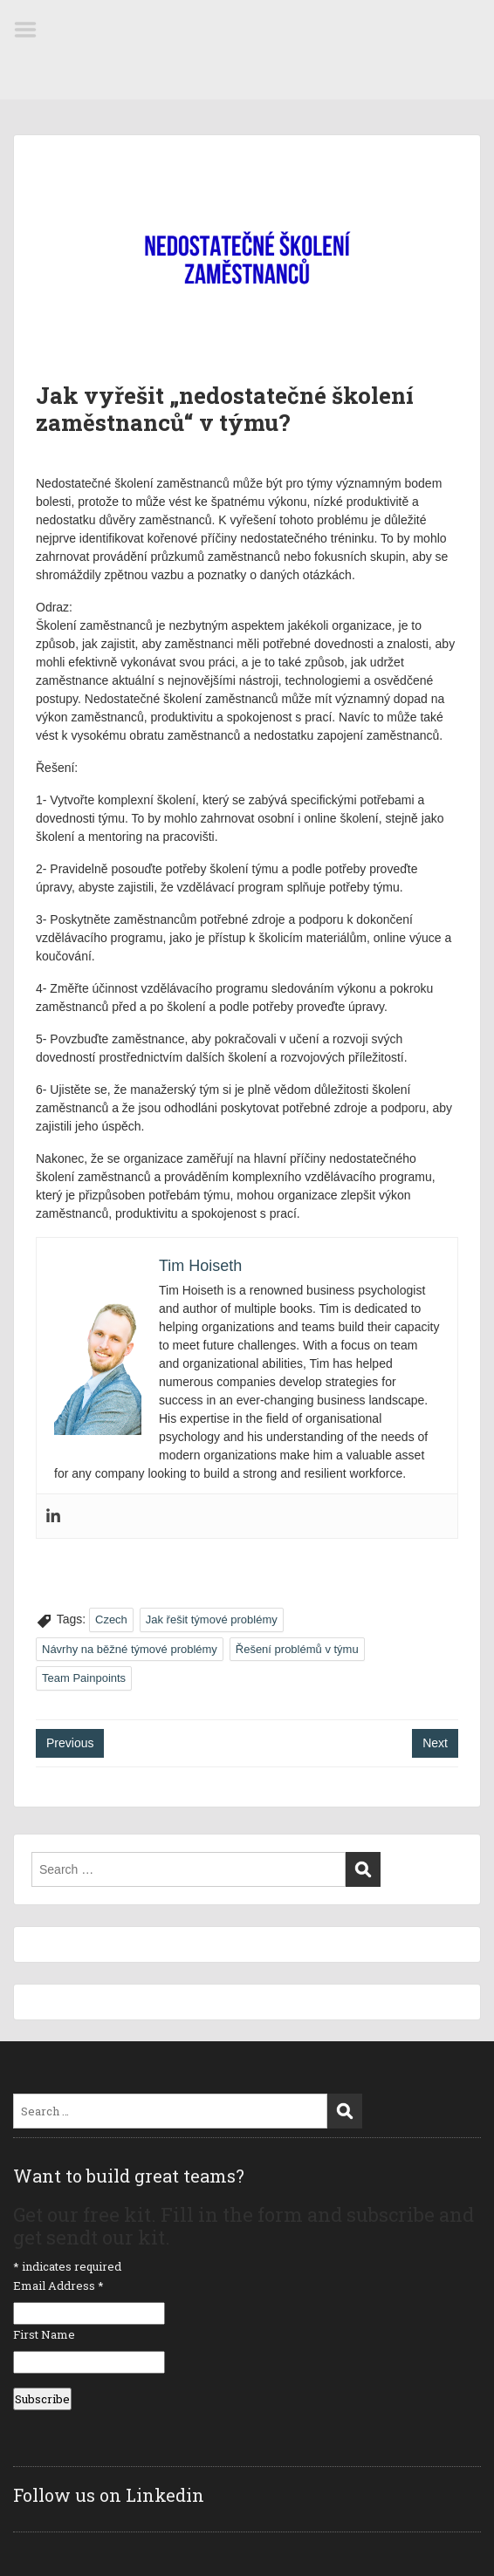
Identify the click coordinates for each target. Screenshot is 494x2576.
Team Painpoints (84, 1677)
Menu (31, 29)
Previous (69, 1743)
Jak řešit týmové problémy (212, 1619)
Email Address (58, 2285)
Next (435, 1743)
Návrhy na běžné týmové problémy (129, 1649)
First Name (44, 2334)
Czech (111, 1619)
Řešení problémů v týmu (297, 1649)
